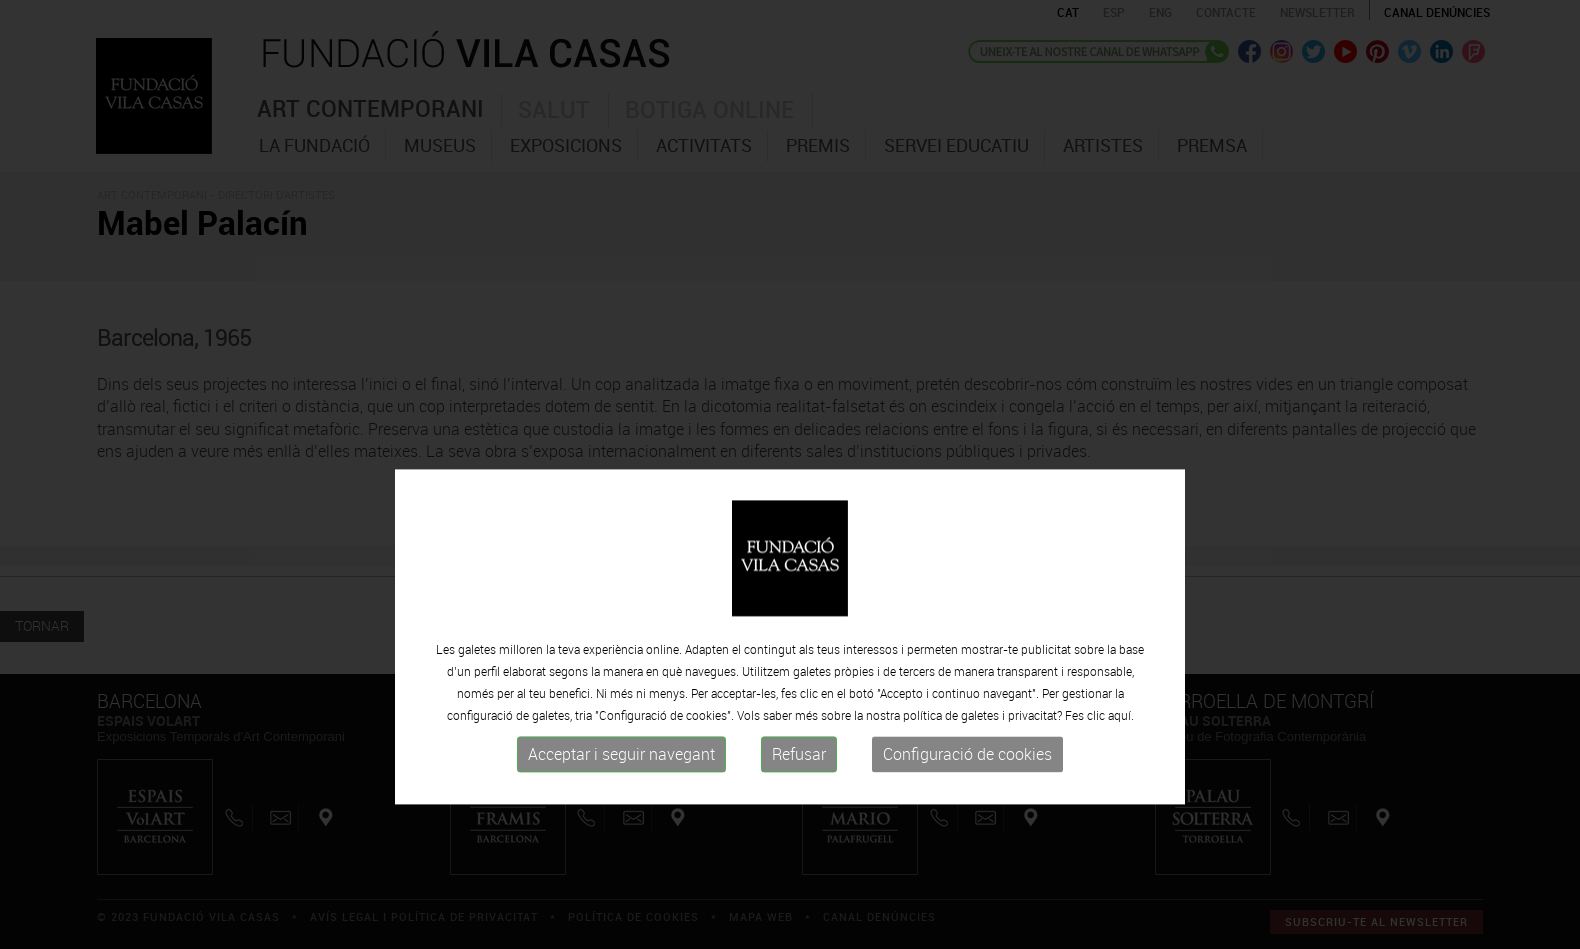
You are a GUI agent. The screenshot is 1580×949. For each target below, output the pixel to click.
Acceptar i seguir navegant (621, 798)
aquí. (1121, 759)
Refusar (799, 798)
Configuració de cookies (967, 798)
